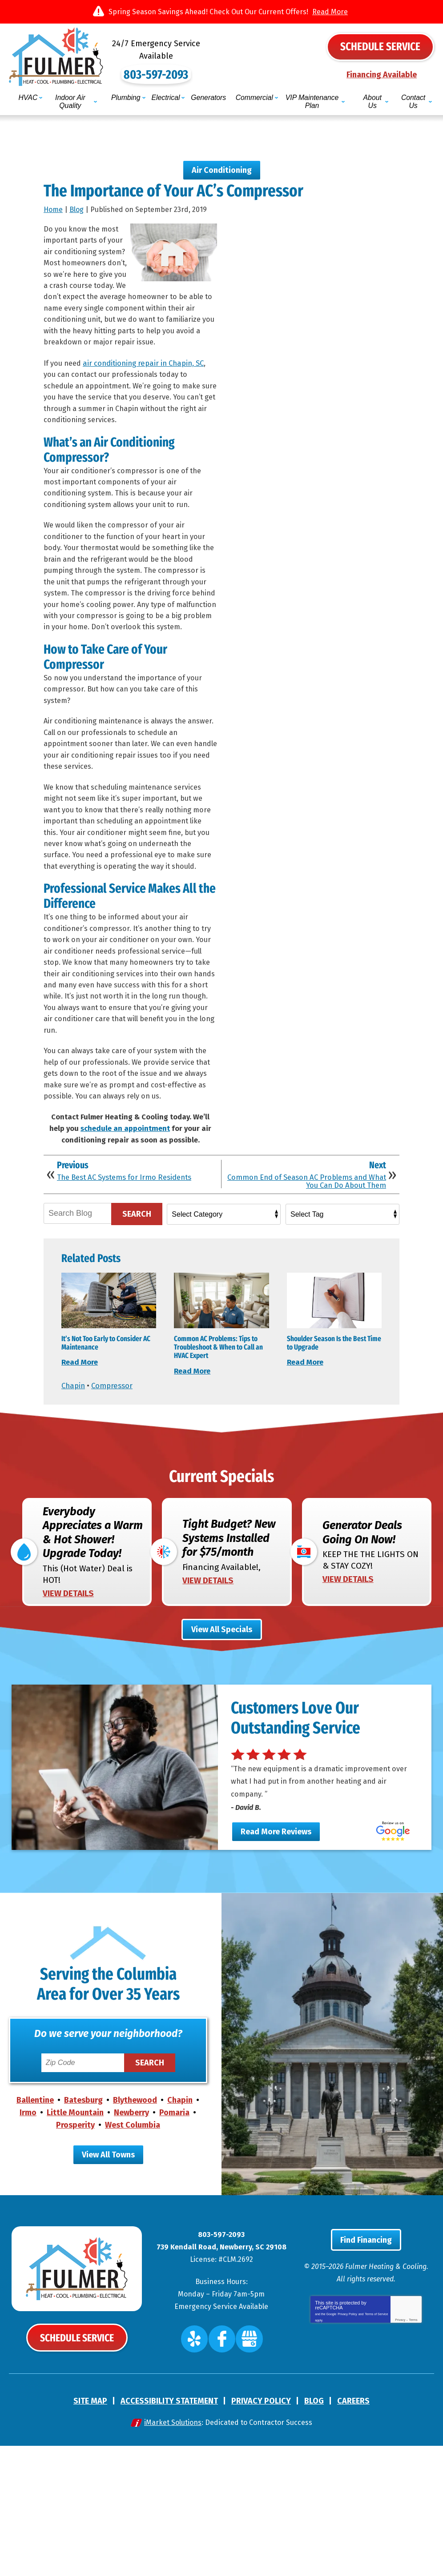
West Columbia (132, 2256)
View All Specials (221, 1751)
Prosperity (75, 2256)
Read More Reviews (276, 1962)
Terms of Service (376, 2449)
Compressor (115, 1489)
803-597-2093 (221, 61)
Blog (76, 201)
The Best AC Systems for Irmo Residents (131, 1264)
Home (53, 201)
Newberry (131, 2244)
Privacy (400, 2456)
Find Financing (366, 2377)
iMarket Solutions (172, 2552)
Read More (330, 12)
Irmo (28, 2244)
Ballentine (35, 2232)
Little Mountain (75, 2244)
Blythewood (135, 2232)
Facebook (222, 2471)
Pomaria (174, 2244)
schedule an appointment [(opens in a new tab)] (125, 1211)
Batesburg (83, 2232)
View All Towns (108, 2286)
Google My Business (244, 2471)
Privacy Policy (347, 2449)
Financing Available (381, 73)
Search (136, 1302)
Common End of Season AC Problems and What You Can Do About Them (309, 1269)
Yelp (201, 2471)
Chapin (74, 1489)
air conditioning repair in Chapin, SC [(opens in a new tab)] (150, 360)
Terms (413, 2456)
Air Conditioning (222, 160)
